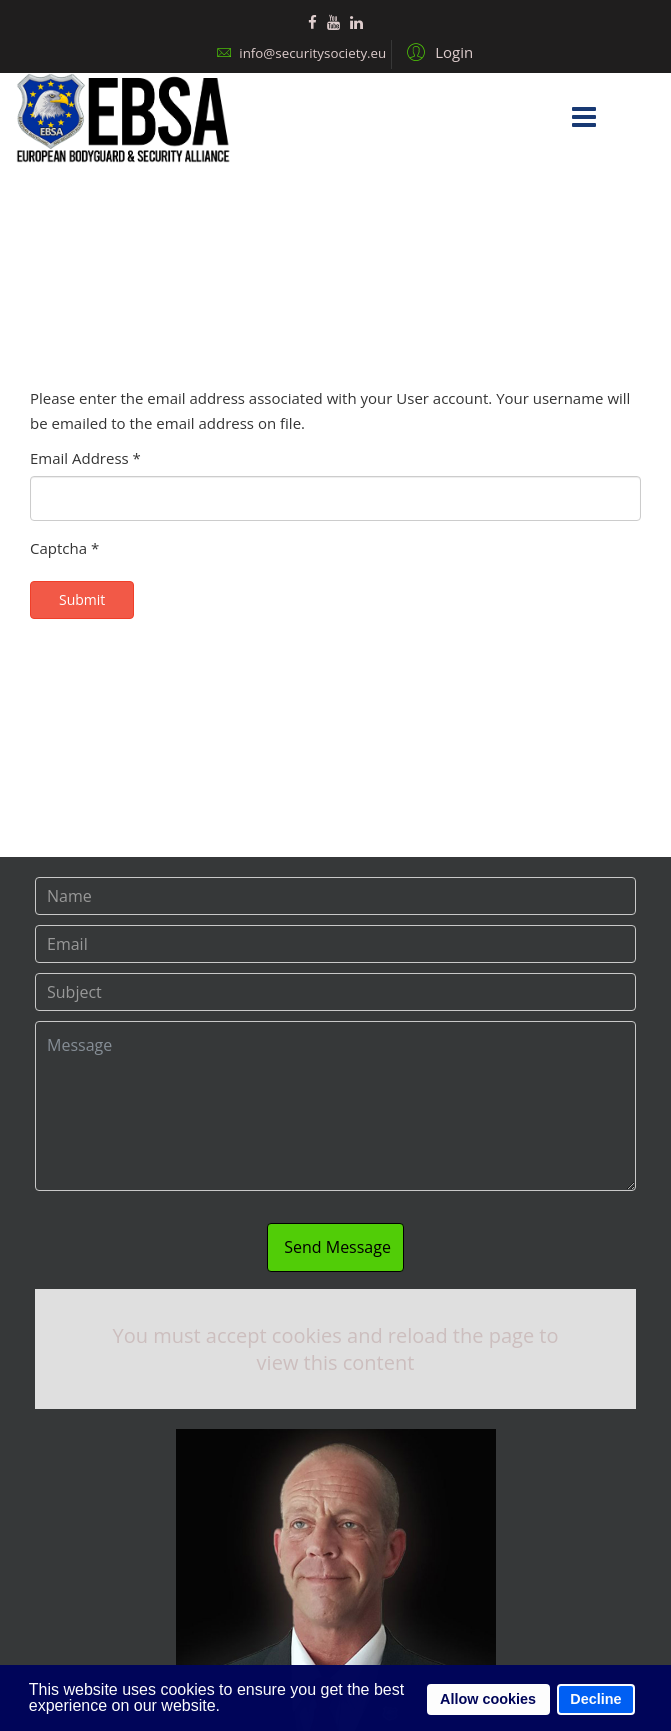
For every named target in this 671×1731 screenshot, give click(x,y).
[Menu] (584, 118)
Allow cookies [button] (488, 1699)
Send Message (335, 1247)
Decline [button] (595, 1699)
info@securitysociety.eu (312, 53)
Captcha (64, 548)
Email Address (85, 458)
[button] (437, 51)
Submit (82, 599)
